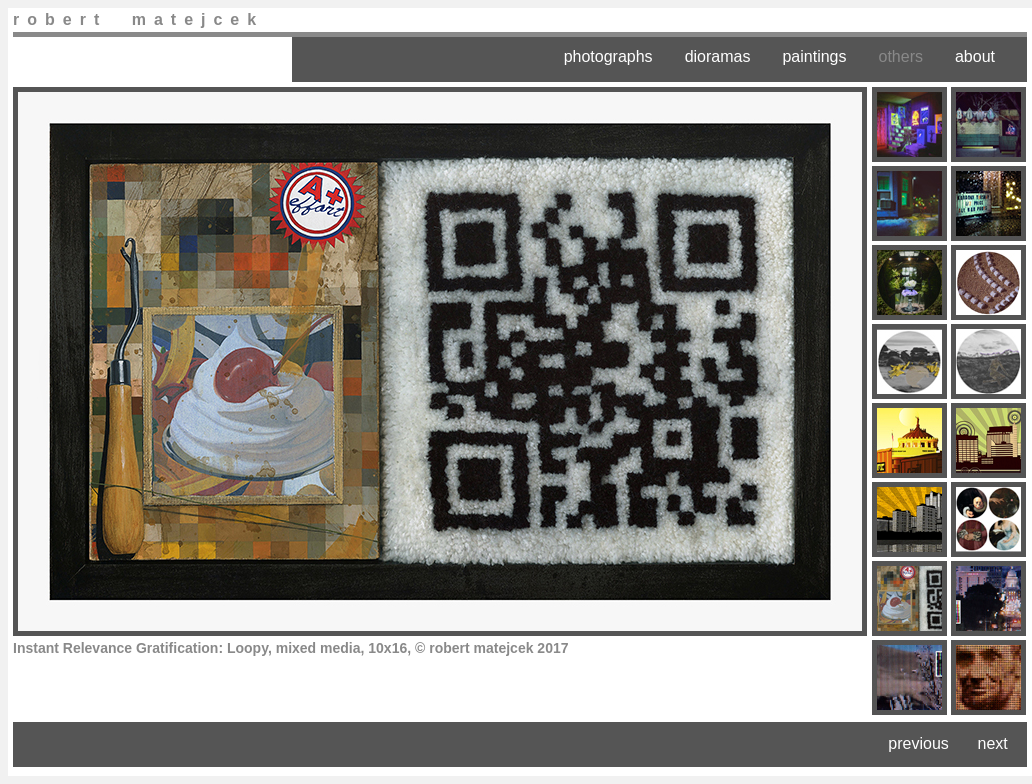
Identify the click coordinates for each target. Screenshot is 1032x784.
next (993, 743)
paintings (814, 56)
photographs (608, 56)
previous (918, 743)
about (975, 56)
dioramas (718, 56)
